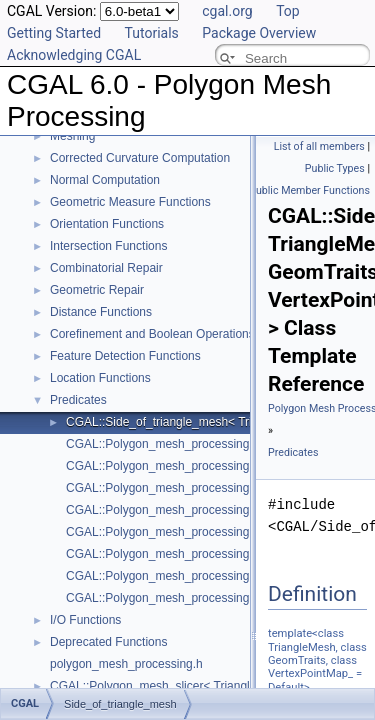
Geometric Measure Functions (130, 202)
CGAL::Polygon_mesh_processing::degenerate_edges (211, 444)
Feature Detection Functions (125, 356)
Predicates (78, 400)
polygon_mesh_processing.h (126, 664)
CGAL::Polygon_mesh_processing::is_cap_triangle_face (216, 532)
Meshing (72, 136)
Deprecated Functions (108, 642)
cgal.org (227, 11)
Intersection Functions (108, 246)
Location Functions (100, 378)
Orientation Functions (107, 224)
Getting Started (54, 33)
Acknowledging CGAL (74, 55)
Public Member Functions (309, 190)
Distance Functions (101, 312)
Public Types (335, 168)
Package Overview (259, 33)
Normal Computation (105, 180)
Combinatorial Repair (106, 268)
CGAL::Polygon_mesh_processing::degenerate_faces (209, 488)
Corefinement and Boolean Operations (152, 334)
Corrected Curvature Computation (140, 158)
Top (288, 11)
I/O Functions (85, 620)
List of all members (319, 146)
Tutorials (152, 33)
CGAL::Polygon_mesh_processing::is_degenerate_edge (216, 554)
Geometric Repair (97, 290)
